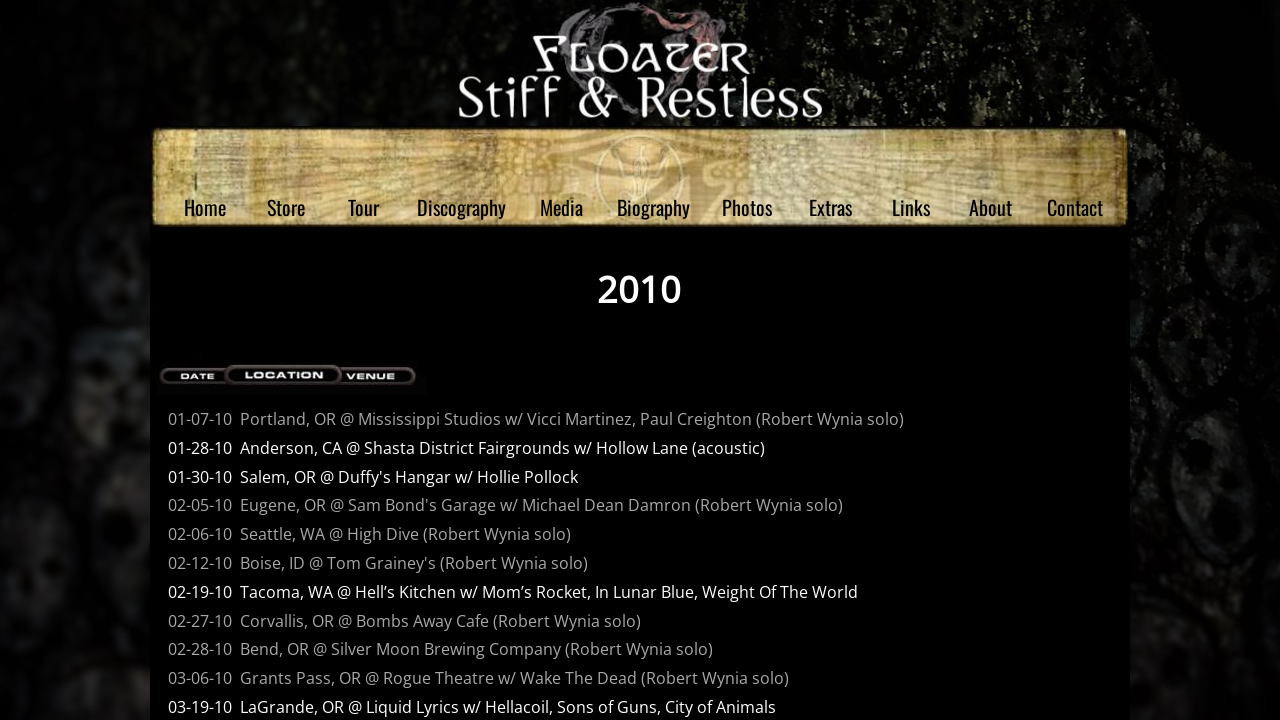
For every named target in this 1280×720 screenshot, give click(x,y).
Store (286, 207)
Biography (653, 207)
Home (205, 207)
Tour (363, 207)
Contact (1075, 207)
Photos (747, 207)
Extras (830, 207)
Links (911, 207)
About (990, 207)
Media (561, 207)
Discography (461, 207)
